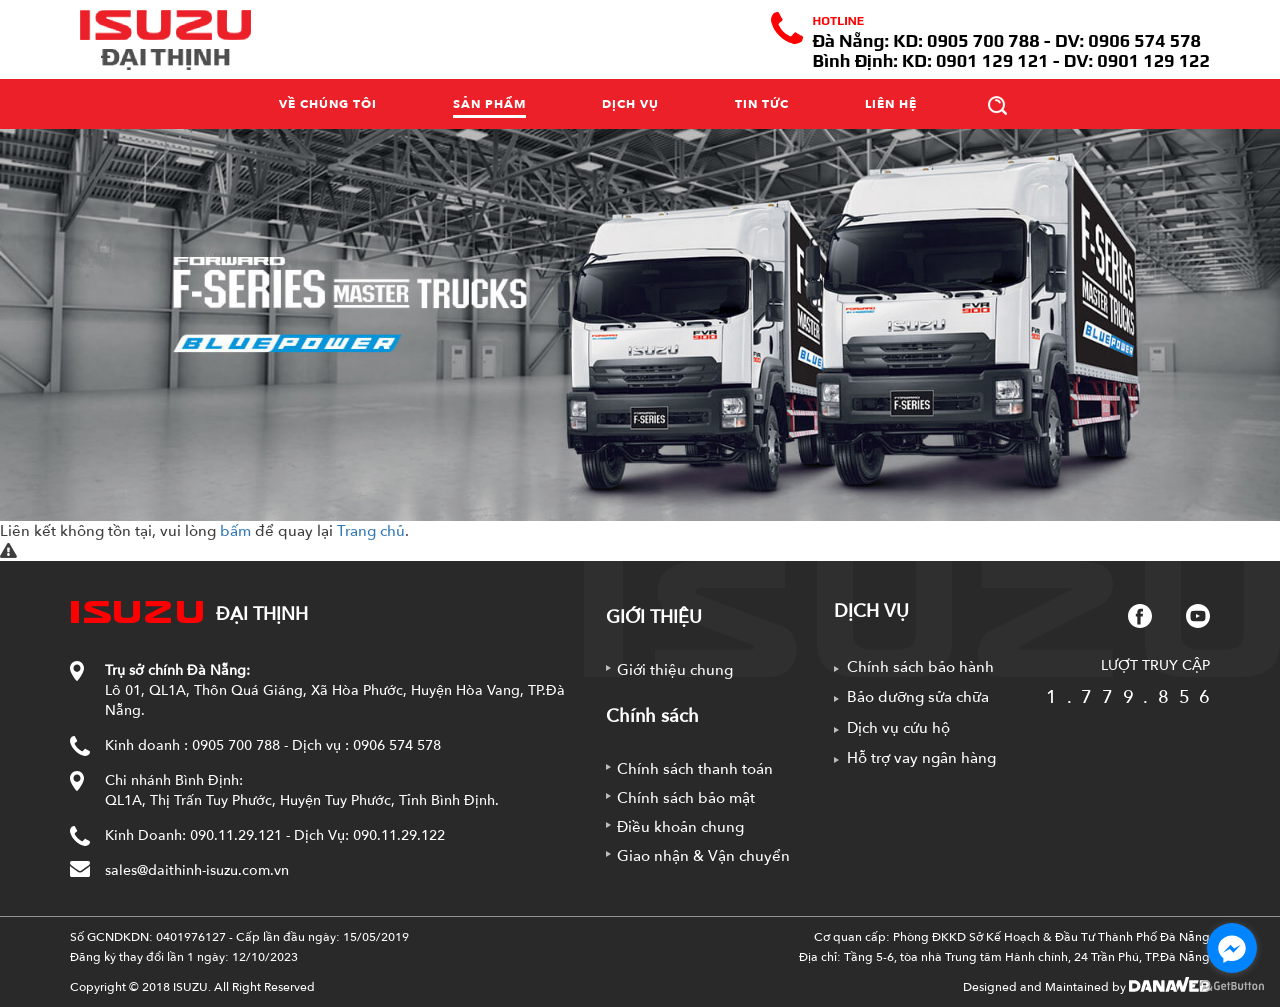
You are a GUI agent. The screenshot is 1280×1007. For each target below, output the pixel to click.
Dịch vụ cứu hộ (898, 728)
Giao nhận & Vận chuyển (703, 856)
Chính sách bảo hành (920, 667)
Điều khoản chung (680, 827)
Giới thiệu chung (675, 670)
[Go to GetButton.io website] (1232, 986)
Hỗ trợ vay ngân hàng (921, 758)
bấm (235, 531)
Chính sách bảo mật (686, 798)
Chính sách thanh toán (695, 769)
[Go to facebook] (1232, 948)
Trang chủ (371, 531)
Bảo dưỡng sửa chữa (918, 697)
